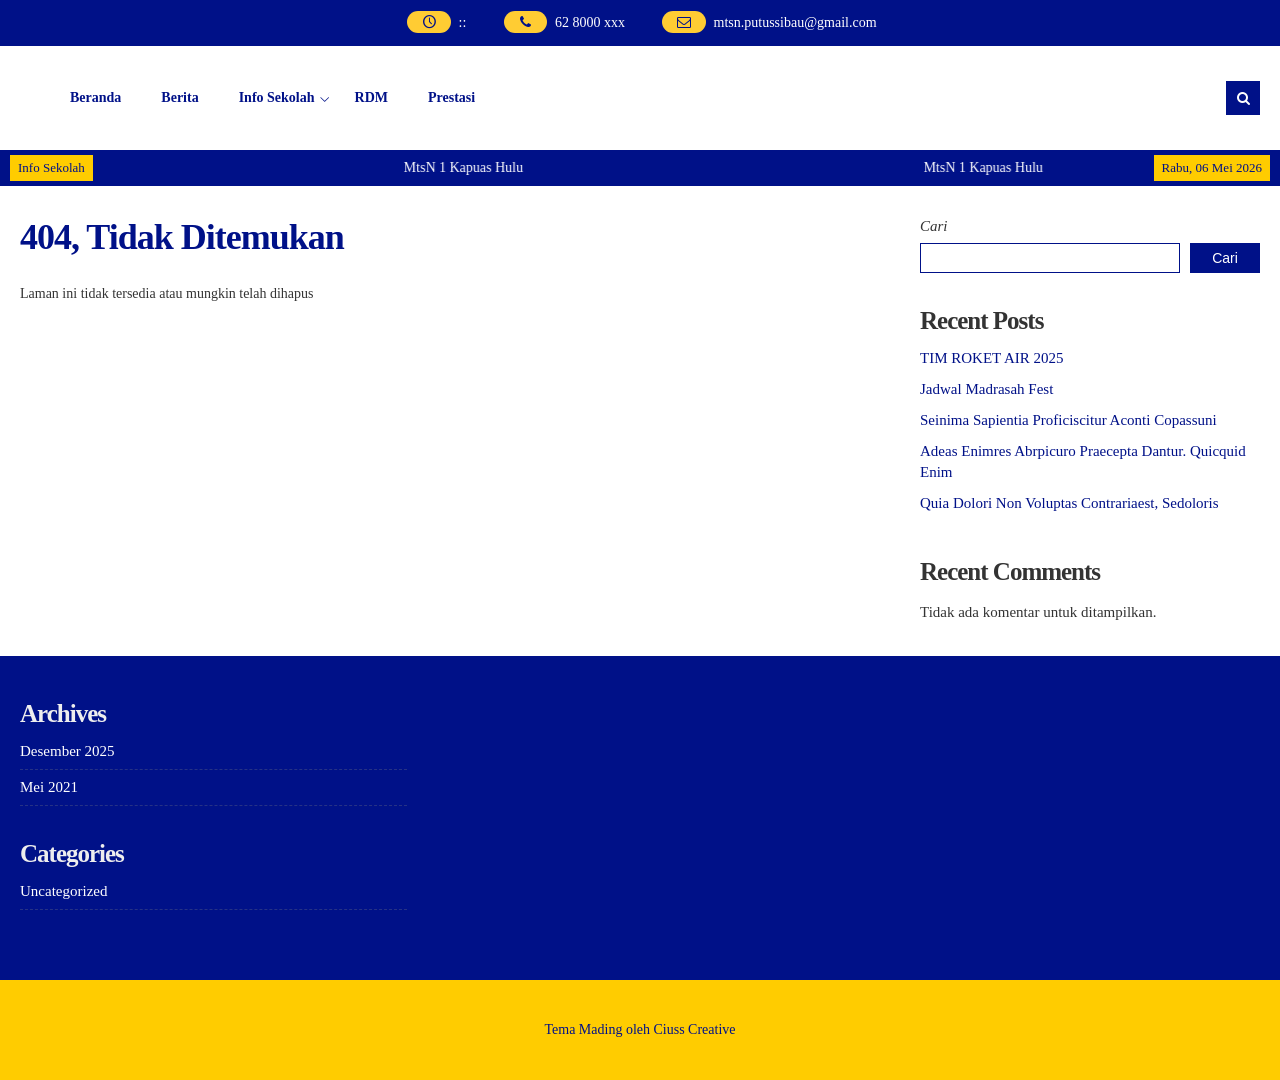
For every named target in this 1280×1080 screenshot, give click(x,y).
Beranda (95, 97)
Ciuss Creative (695, 1029)
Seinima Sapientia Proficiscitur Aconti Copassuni (1068, 420)
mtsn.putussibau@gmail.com (795, 22)
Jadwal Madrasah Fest (986, 389)
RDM (371, 97)
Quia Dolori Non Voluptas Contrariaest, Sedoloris (1069, 503)
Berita (179, 97)
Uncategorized (63, 891)
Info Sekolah (277, 97)
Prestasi (451, 97)
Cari (934, 226)
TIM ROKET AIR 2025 (991, 358)
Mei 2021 (49, 787)
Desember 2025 (67, 751)
